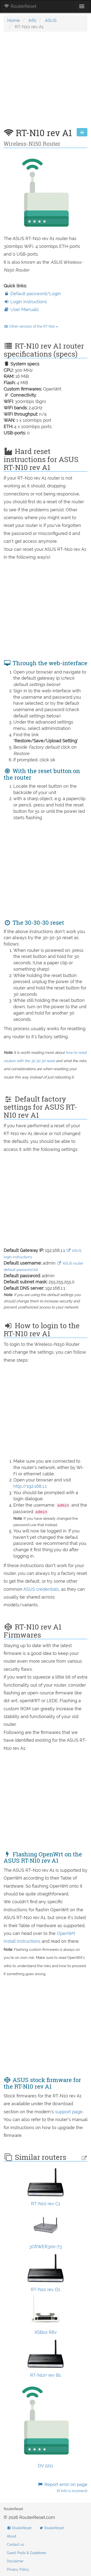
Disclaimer (15, 2561)
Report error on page (62, 2487)
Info (32, 20)
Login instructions (25, 301)
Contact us (15, 2544)
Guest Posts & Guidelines (26, 2553)
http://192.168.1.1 (30, 1486)
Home (13, 20)
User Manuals (21, 309)
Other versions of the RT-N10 (31, 326)
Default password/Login (32, 293)
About (11, 2536)
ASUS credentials (41, 1589)
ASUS (51, 20)
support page (69, 2111)
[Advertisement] (45, 82)
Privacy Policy (18, 2569)
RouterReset (20, 6)
